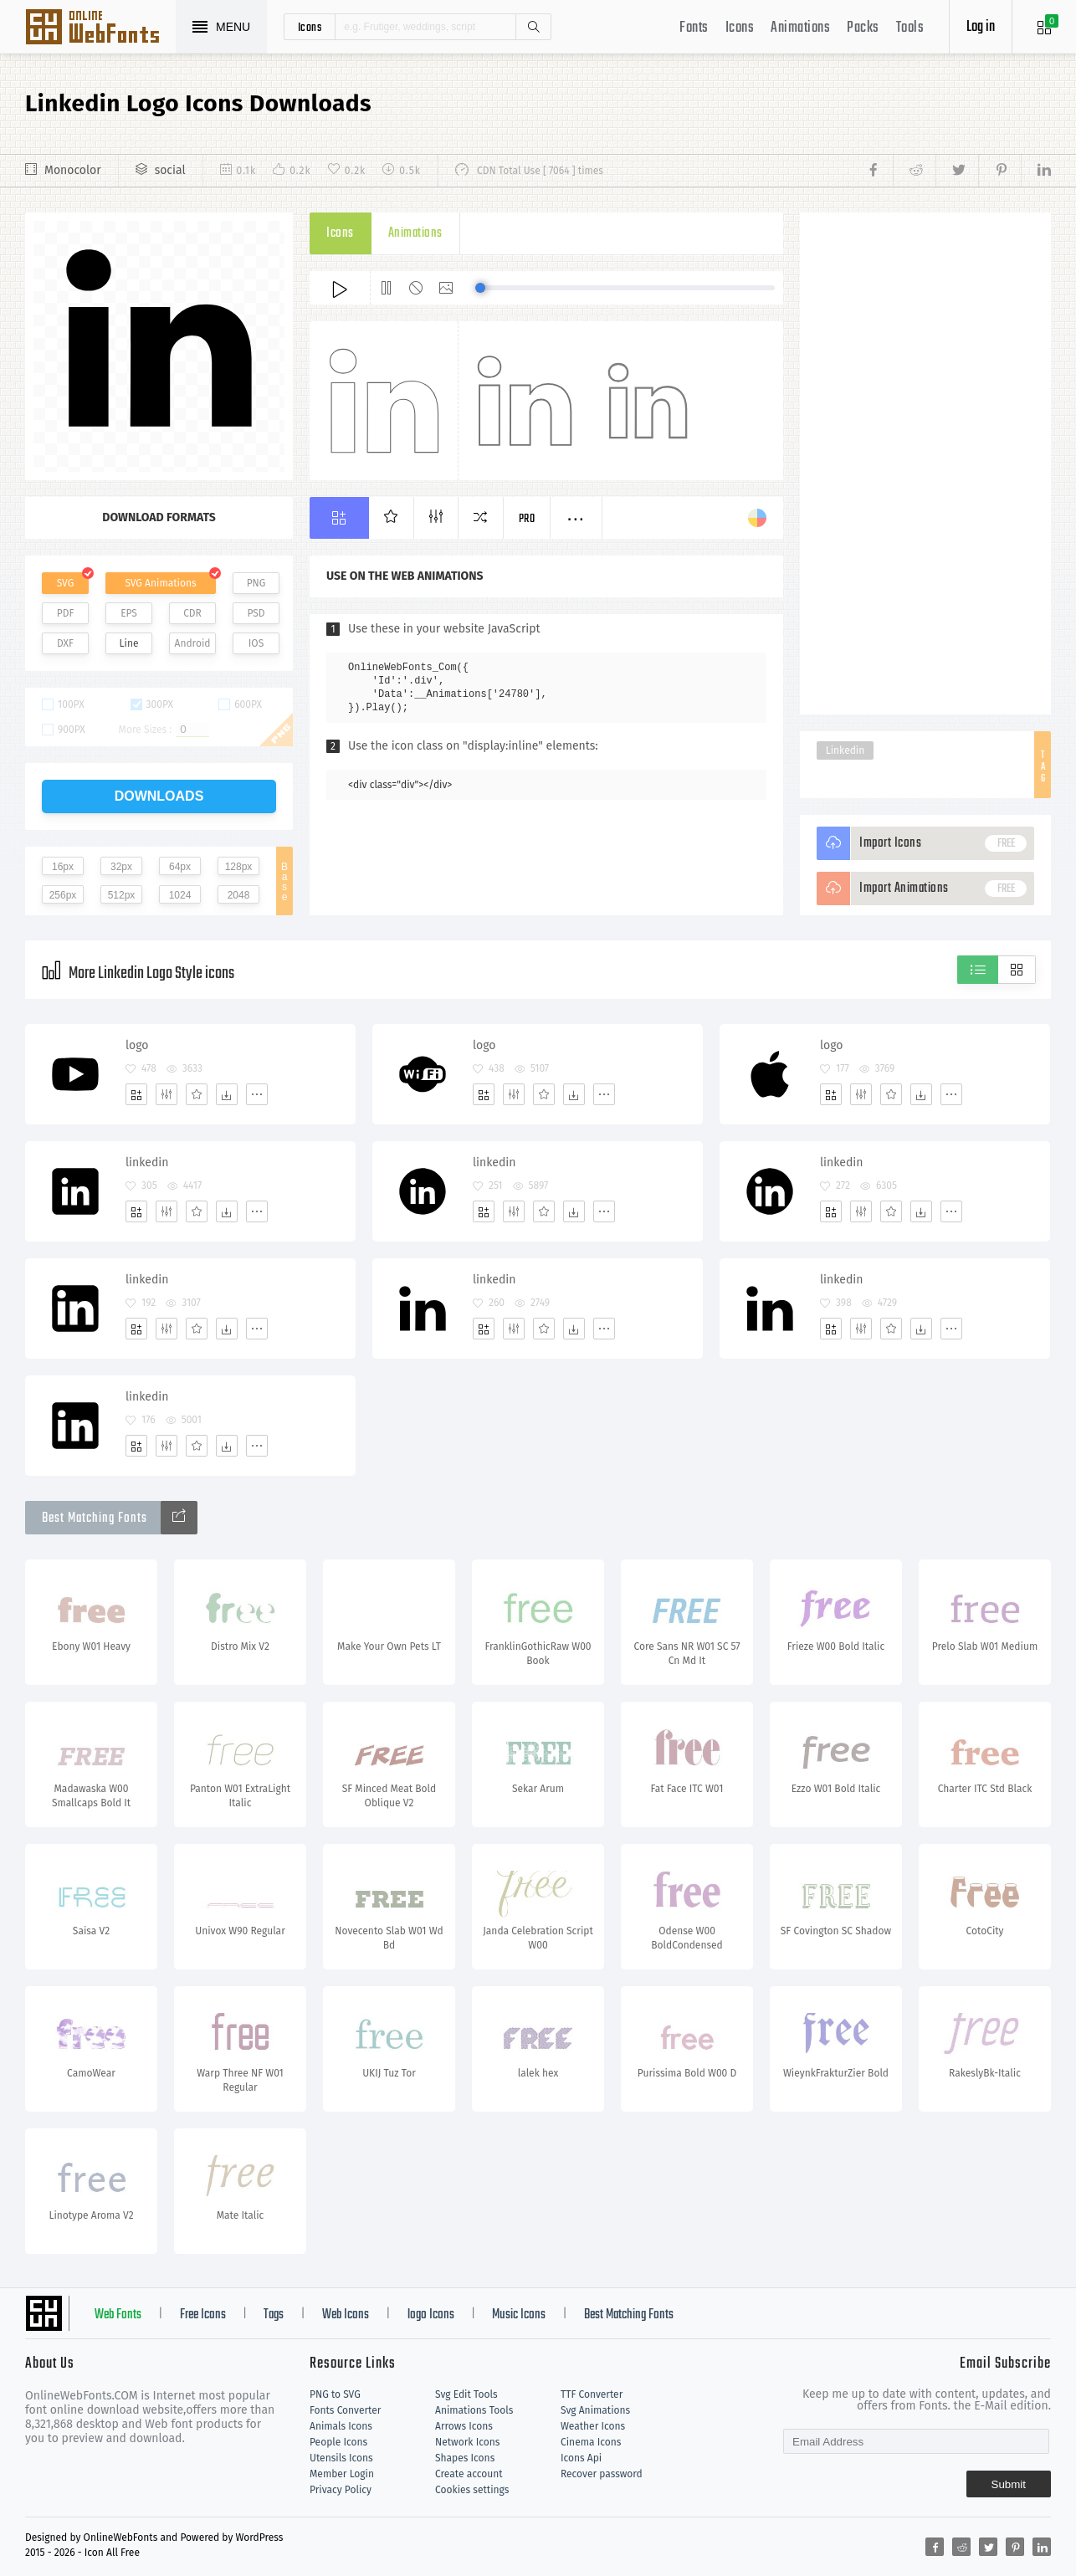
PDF (65, 613)
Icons (740, 28)
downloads (159, 796)
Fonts (694, 28)
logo (137, 1045)
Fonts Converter (345, 2410)
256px (63, 895)
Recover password (602, 2474)
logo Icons (430, 2315)
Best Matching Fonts (629, 2315)
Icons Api (581, 2458)
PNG (256, 583)
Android (193, 643)
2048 (239, 895)
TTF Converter (592, 2394)
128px (239, 867)
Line (129, 643)
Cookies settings (472, 2490)
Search (533, 26)
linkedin (147, 1162)
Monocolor (72, 170)
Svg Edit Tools (466, 2394)
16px (63, 867)
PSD (255, 613)
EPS (128, 613)
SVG (65, 583)
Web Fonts (118, 2315)
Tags (274, 2315)
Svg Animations (595, 2410)
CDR (192, 613)
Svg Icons (100, 28)
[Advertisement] (925, 463)
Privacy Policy (340, 2490)
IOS (256, 643)
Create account (469, 2474)
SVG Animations (160, 583)
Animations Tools (474, 2410)
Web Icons (345, 2315)
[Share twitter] (956, 170)
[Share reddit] (914, 170)
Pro (527, 519)
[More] (257, 1094)
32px (121, 867)
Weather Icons (593, 2426)
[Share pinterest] (999, 170)
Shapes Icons (464, 2458)
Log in (980, 27)
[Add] (136, 1094)
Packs (863, 28)
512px (122, 895)
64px (180, 867)
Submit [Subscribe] (1008, 2484)
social (170, 170)
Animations (800, 28)
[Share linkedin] (1036, 170)
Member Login (342, 2474)
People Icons (338, 2442)
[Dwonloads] (227, 1094)
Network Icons (467, 2442)
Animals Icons (341, 2426)
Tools (910, 28)
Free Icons (203, 2315)
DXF (65, 643)
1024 (180, 895)
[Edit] (166, 1094)
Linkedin (845, 750)
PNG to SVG (335, 2394)
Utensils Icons (341, 2458)
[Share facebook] (878, 170)
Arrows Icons (464, 2426)
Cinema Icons (591, 2442)
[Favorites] (197, 1094)
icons (310, 26)
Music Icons (519, 2315)
